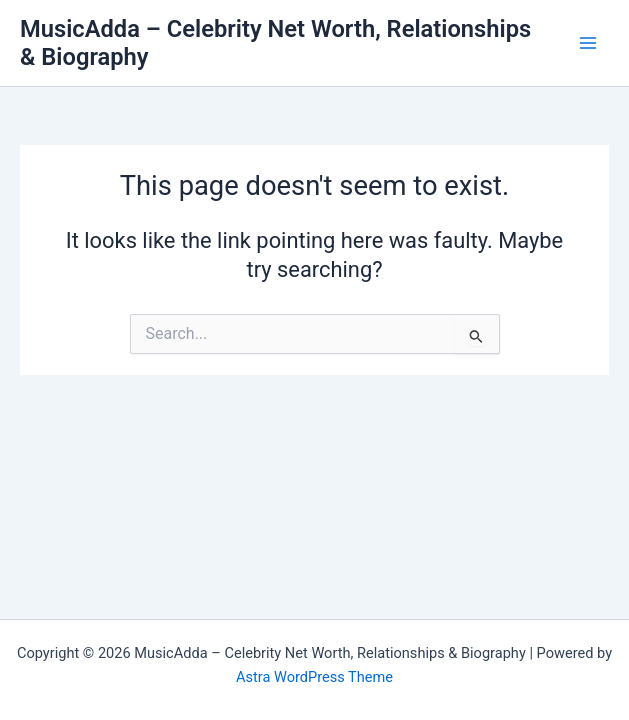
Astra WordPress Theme (314, 677)
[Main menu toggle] (588, 43)
